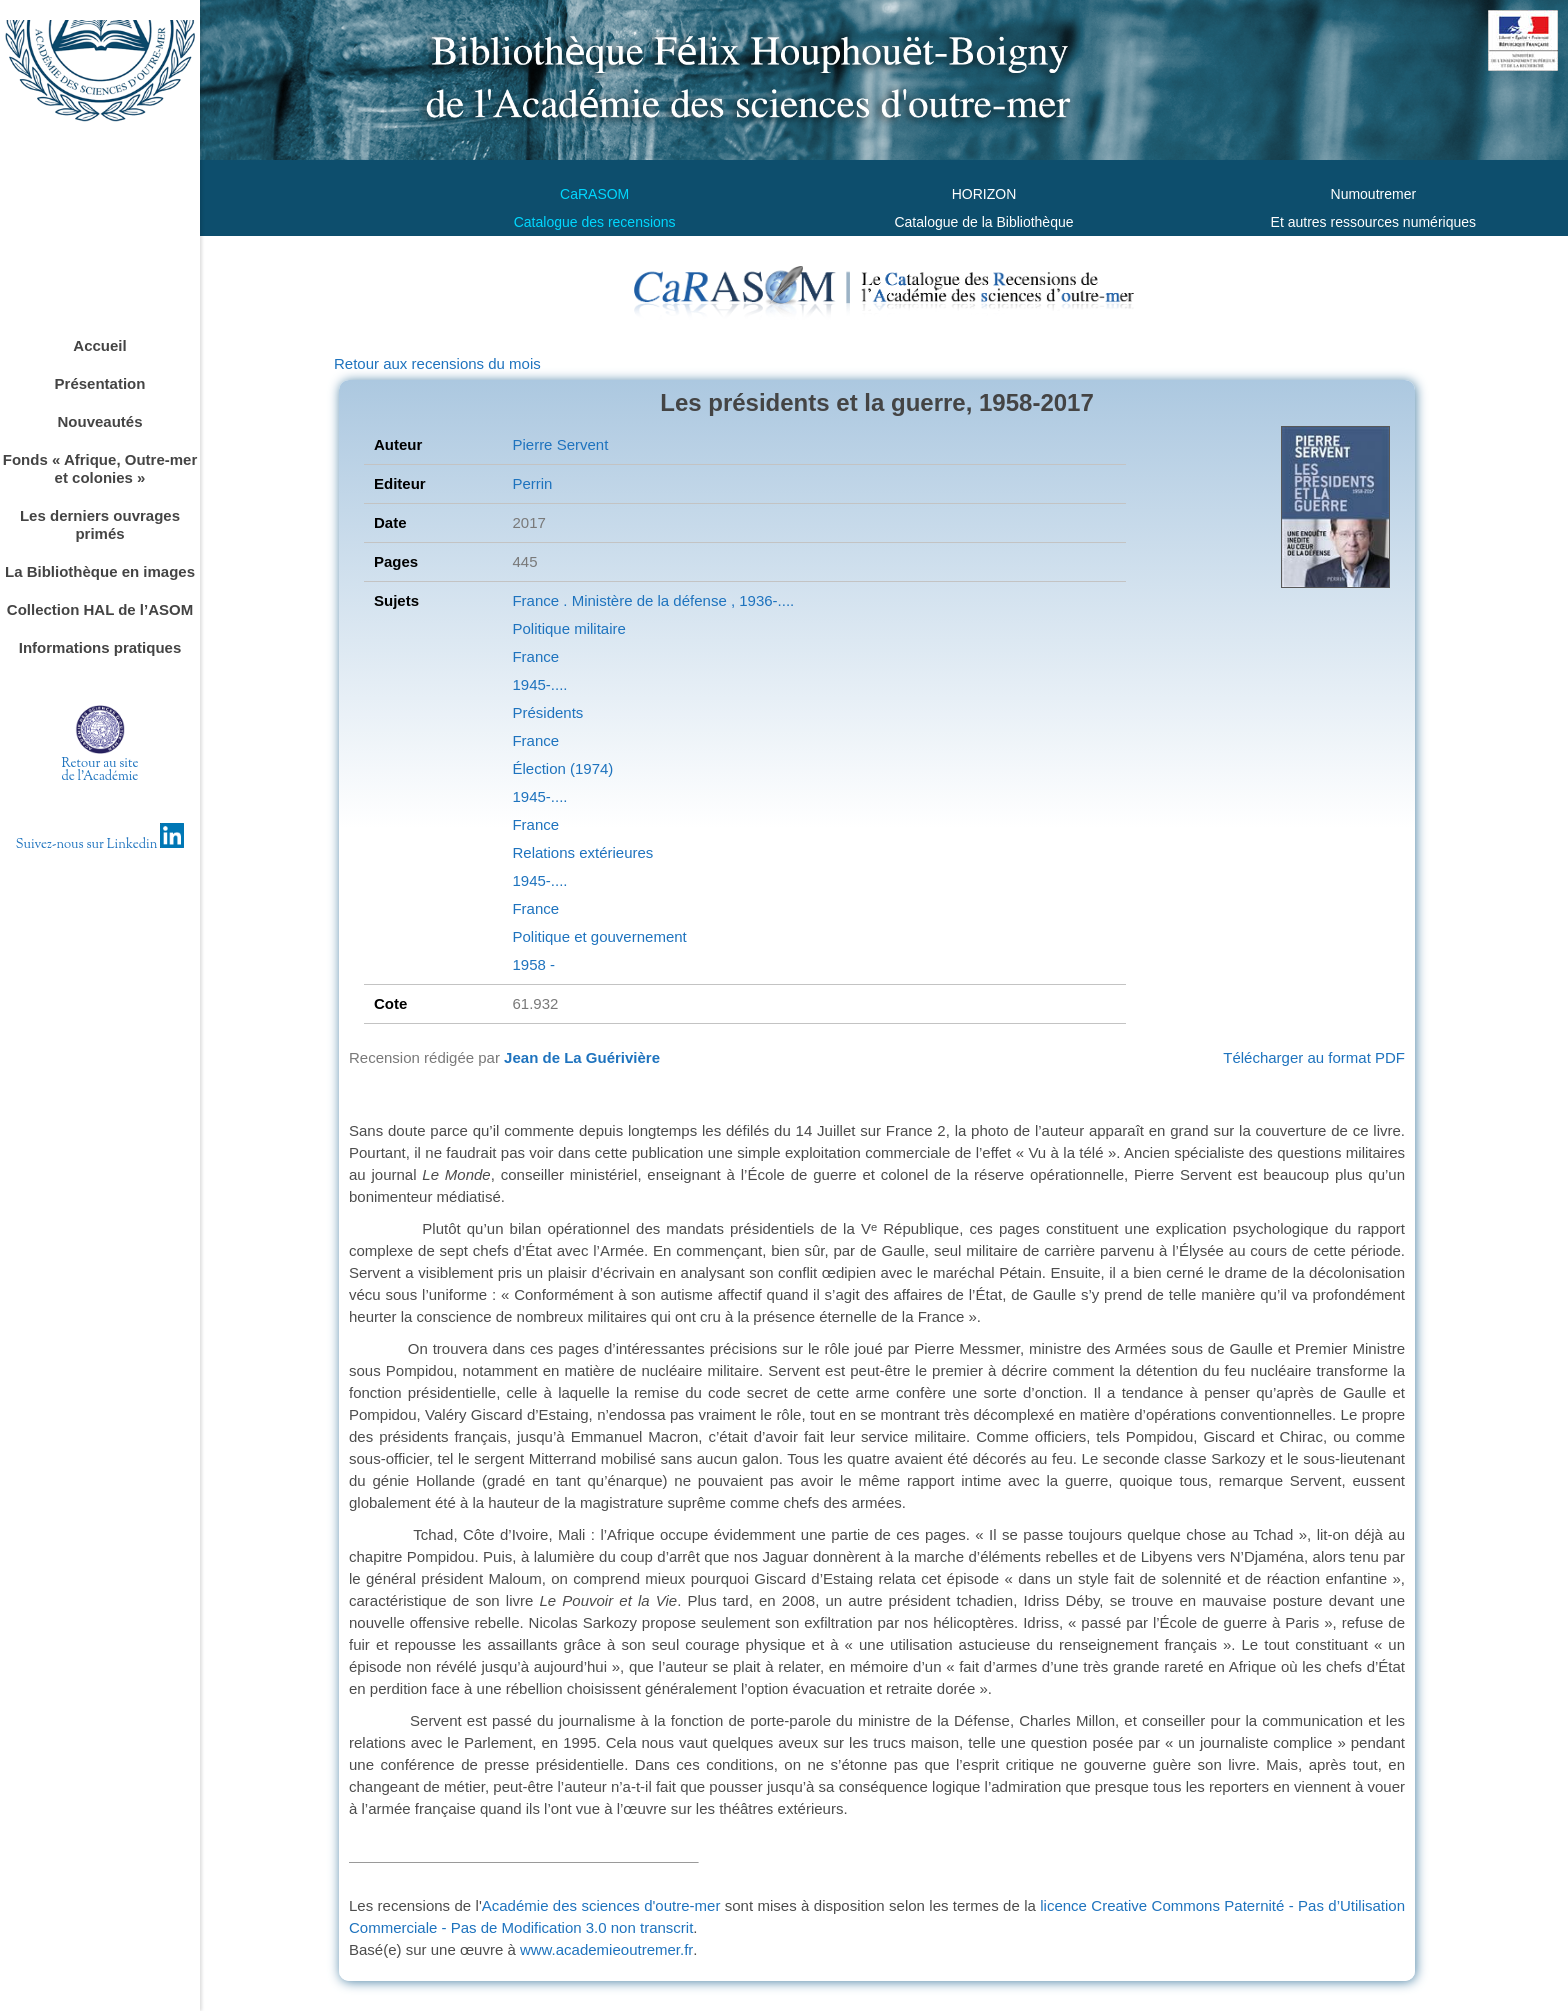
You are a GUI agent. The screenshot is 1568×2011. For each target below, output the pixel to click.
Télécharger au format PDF (1314, 1057)
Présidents (547, 712)
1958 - (533, 964)
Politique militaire (568, 628)
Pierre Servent (560, 444)
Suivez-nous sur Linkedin (100, 845)
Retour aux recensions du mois (437, 363)
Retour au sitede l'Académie (100, 770)
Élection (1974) (562, 768)
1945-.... (539, 684)
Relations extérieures (582, 852)
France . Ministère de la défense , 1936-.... (653, 600)
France (535, 656)
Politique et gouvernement (599, 936)
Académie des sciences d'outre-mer (603, 1905)
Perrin (532, 483)
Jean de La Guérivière (582, 1057)
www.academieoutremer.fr (606, 1949)
